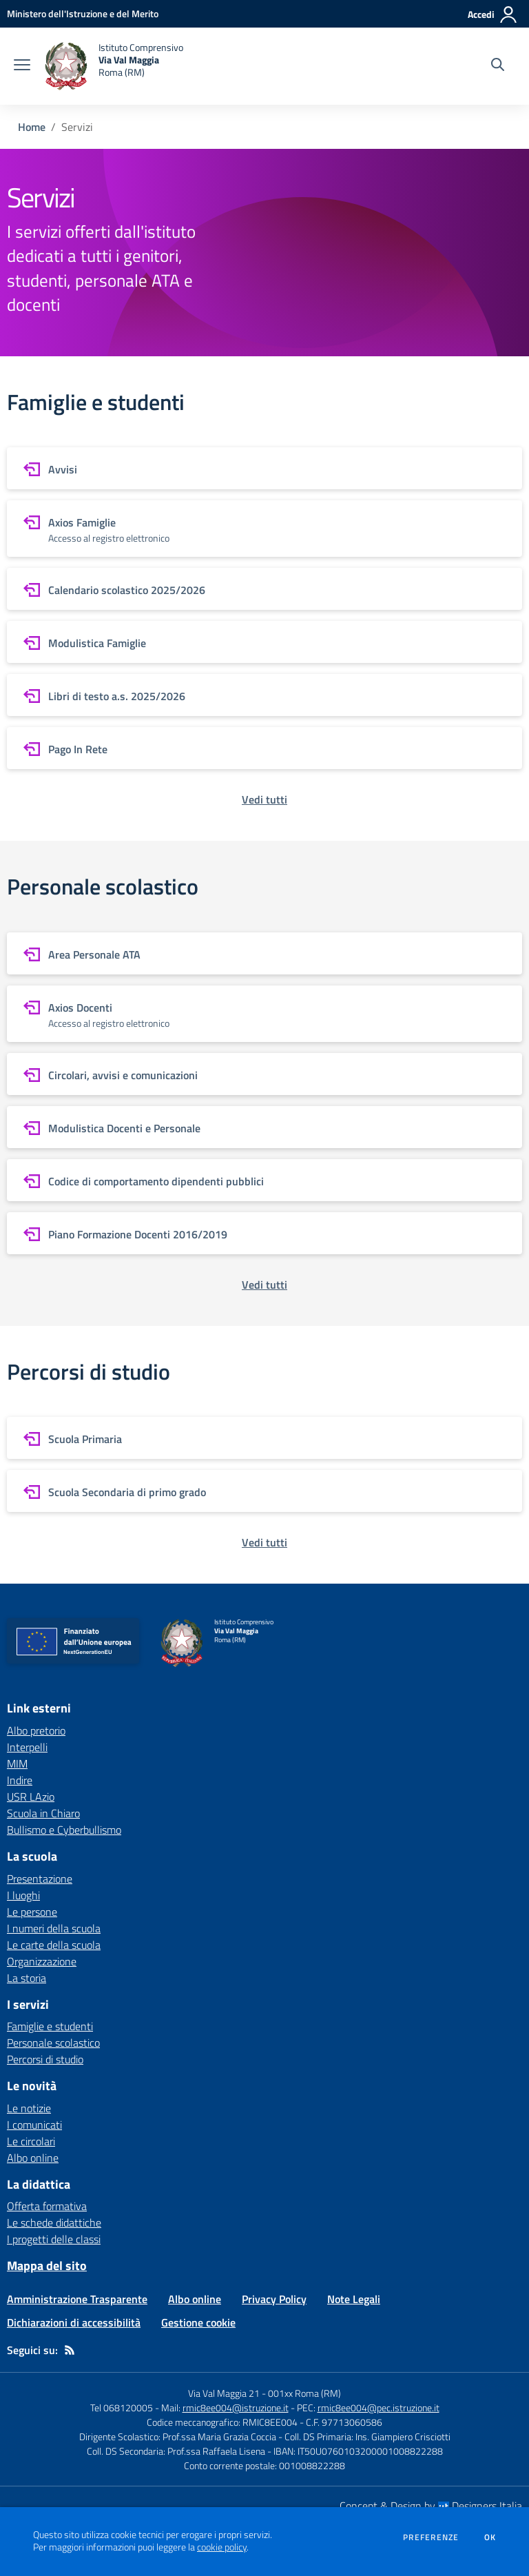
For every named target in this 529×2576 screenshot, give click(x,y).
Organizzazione (41, 1961)
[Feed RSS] (69, 2350)
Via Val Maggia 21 (224, 2393)
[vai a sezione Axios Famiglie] (264, 528)
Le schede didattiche (54, 2222)
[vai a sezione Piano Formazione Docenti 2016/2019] (264, 1233)
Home (31, 127)
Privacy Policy (274, 2299)
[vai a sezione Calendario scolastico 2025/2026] (264, 589)
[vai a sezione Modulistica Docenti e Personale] (264, 1127)
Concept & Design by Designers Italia (431, 2505)
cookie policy (222, 2547)
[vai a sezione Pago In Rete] (264, 748)
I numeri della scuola (54, 1928)
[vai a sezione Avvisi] (264, 468)
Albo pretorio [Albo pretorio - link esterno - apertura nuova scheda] (36, 1730)
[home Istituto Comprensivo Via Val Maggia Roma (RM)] (113, 66)
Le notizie (29, 2108)
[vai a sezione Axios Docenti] (264, 1013)
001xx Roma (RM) (304, 2393)
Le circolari (31, 2141)
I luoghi (23, 1895)
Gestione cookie (198, 2322)
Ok (490, 2537)
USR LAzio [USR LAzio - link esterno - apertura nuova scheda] (30, 1796)
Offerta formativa (47, 2206)
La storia (26, 1978)
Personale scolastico (53, 2042)
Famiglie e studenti (50, 2026)
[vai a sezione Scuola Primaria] (264, 1438)
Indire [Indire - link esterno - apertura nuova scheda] (19, 1780)
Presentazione (39, 1878)
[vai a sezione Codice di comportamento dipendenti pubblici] (264, 1180)
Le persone (32, 1911)
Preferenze (431, 2537)
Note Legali (353, 2299)
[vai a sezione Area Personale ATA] (264, 953)
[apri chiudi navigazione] (22, 66)
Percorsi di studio (45, 2059)
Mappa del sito (47, 2265)
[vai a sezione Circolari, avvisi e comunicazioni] (264, 1074)
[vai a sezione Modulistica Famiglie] (264, 642)
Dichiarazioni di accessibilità (74, 2322)
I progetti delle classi (54, 2239)
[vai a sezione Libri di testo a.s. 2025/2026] (264, 695)
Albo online (33, 2157)
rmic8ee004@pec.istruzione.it (378, 2407)
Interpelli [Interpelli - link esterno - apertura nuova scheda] (27, 1747)
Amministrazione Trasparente (77, 2299)
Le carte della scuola (54, 1944)
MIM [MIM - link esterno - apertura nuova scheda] (17, 1763)
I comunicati (34, 2124)
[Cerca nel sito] (497, 66)
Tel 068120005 (121, 2407)
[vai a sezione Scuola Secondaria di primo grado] (264, 1491)
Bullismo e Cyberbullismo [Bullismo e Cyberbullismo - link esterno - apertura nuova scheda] (64, 1829)
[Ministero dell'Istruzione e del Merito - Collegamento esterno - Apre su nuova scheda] (82, 13)
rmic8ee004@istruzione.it (236, 2407)
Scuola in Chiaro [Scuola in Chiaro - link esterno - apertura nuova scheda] (43, 1813)
